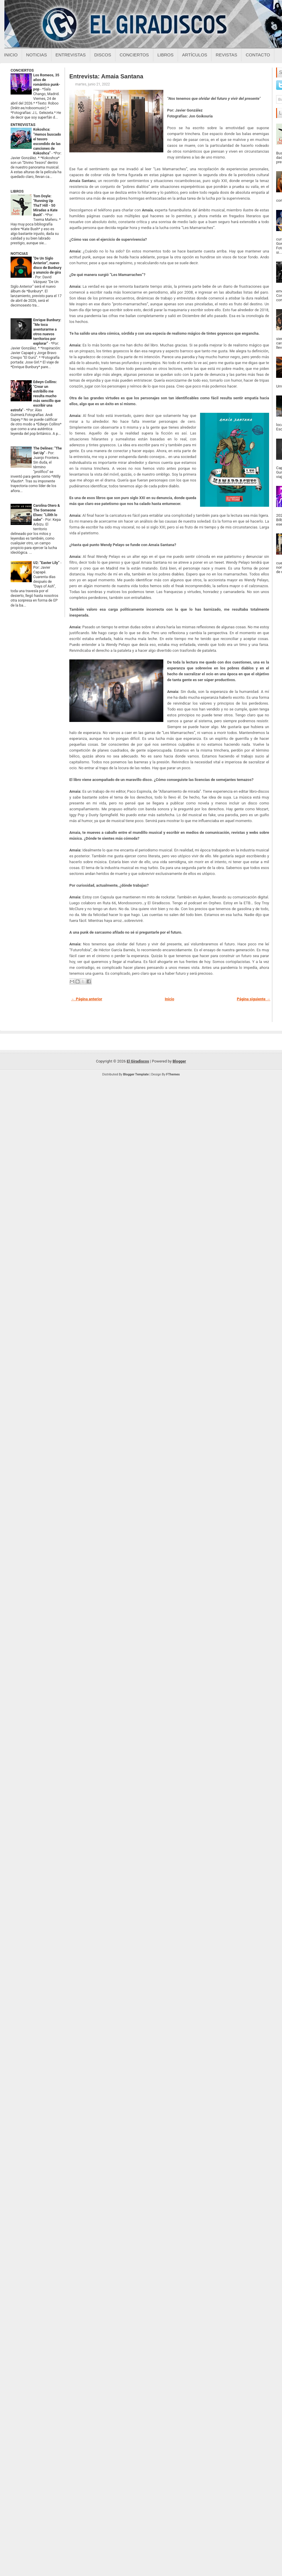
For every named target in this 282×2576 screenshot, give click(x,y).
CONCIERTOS (22, 70)
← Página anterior (86, 999)
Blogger (179, 1061)
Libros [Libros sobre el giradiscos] (165, 54)
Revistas (226, 54)
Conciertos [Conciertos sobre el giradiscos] (134, 54)
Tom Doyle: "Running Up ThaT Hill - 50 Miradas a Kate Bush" (45, 205)
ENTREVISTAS (23, 124)
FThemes (173, 1074)
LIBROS (17, 191)
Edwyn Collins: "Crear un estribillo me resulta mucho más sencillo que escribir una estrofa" (36, 396)
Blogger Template (136, 1074)
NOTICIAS (19, 253)
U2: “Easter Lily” (47, 563)
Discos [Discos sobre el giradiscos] (102, 54)
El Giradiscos (138, 1061)
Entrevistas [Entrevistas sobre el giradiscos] (71, 54)
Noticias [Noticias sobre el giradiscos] (36, 54)
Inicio (11, 54)
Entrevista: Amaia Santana (106, 76)
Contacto (258, 54)
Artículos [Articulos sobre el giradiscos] (194, 54)
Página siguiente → (253, 999)
